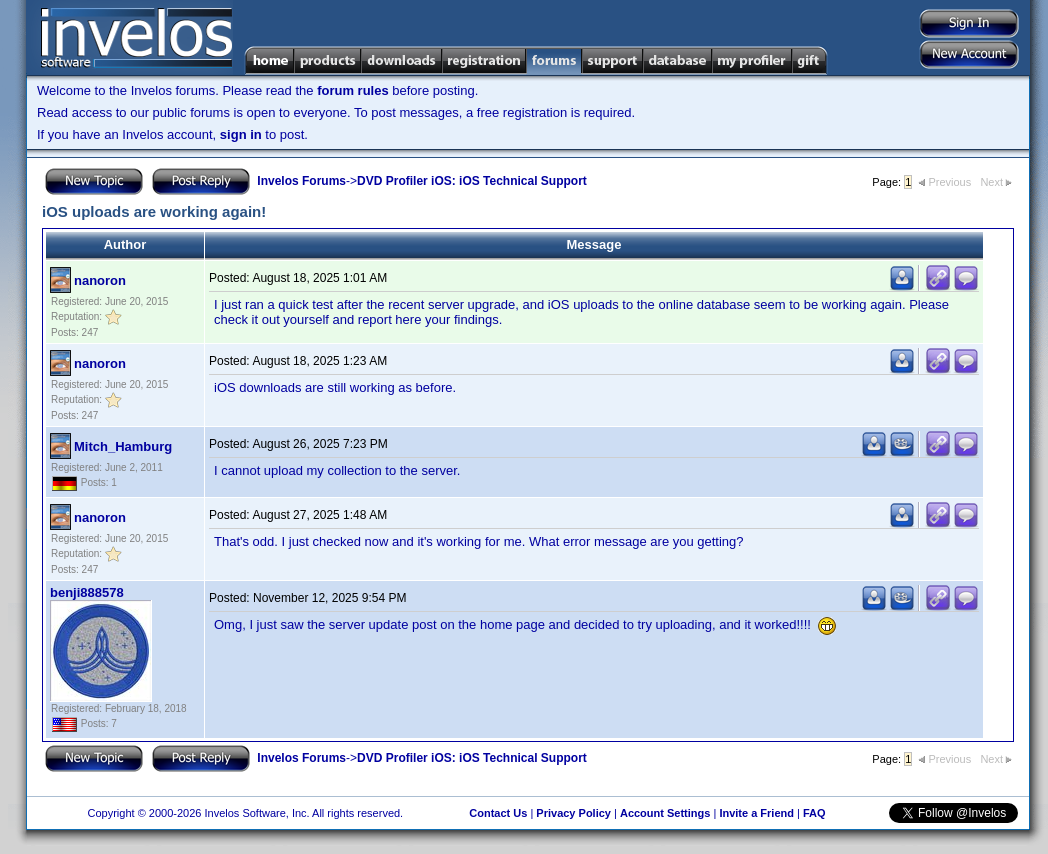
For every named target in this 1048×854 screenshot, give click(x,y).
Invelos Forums (301, 181)
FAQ (814, 813)
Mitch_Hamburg (123, 446)
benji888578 (87, 592)
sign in (241, 134)
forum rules (353, 90)
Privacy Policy (573, 813)
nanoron (100, 280)
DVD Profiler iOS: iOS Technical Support (472, 181)
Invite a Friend (756, 813)
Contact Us (498, 813)
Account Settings (665, 813)
